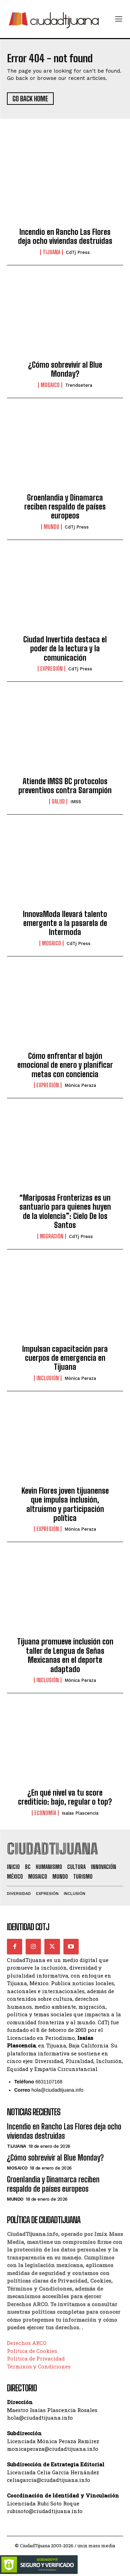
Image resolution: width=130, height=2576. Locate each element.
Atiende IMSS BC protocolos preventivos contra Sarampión (65, 786)
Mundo (51, 527)
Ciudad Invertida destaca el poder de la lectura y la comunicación (65, 648)
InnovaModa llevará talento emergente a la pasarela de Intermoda (65, 923)
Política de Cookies (32, 2350)
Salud (58, 801)
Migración (51, 1236)
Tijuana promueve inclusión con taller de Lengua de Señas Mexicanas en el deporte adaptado (65, 1655)
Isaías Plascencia (80, 1813)
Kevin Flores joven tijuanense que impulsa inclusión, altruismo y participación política (65, 1504)
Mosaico (50, 385)
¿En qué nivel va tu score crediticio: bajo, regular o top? (65, 1797)
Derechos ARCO (26, 2342)
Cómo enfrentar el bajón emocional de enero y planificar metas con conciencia (65, 1065)
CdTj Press (78, 252)
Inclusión (47, 1378)
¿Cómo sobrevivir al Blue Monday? (65, 369)
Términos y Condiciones (39, 2366)
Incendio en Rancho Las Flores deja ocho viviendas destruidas (65, 236)
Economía (45, 1813)
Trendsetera (78, 385)
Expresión (51, 668)
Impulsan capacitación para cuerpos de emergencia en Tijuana (65, 1358)
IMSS (75, 801)
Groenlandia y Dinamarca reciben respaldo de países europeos (65, 507)
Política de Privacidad (36, 2358)
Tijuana (51, 252)
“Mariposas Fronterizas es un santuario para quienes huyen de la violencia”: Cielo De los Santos (65, 1211)
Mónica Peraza (80, 1085)
